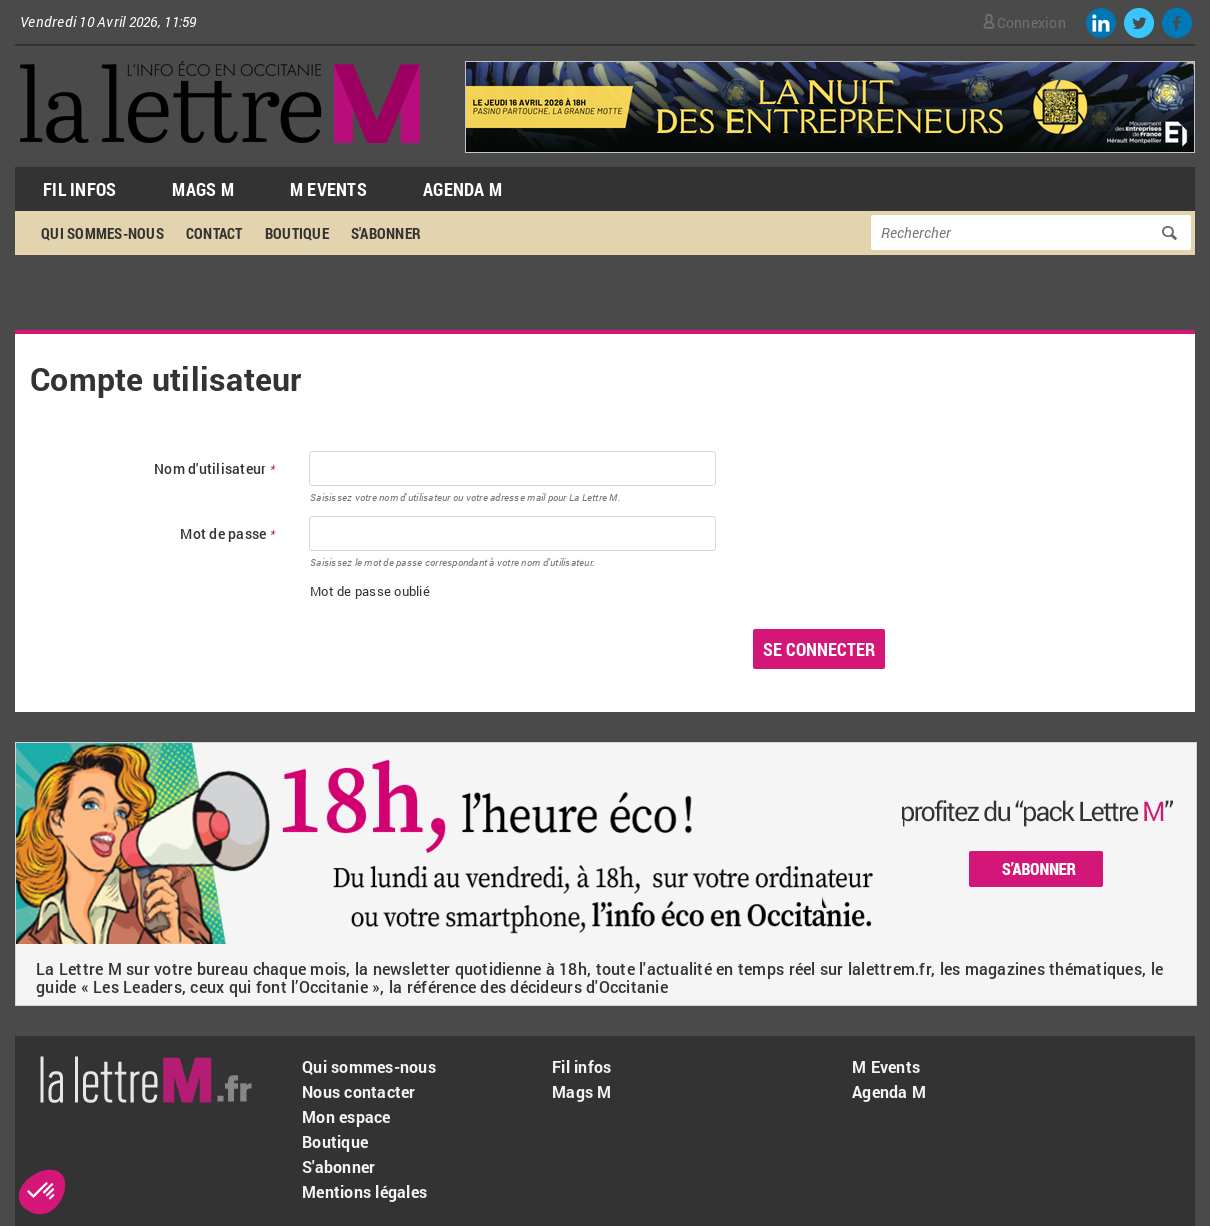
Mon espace (346, 1116)
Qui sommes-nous (102, 233)
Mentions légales (364, 1191)
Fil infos (581, 1066)
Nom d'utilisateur (214, 469)
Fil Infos (79, 189)
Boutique (297, 233)
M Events (328, 189)
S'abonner (386, 233)
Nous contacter (359, 1091)
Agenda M (462, 189)
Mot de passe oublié (370, 591)
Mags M (203, 189)
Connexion (1031, 22)
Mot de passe (227, 534)
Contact (214, 233)
